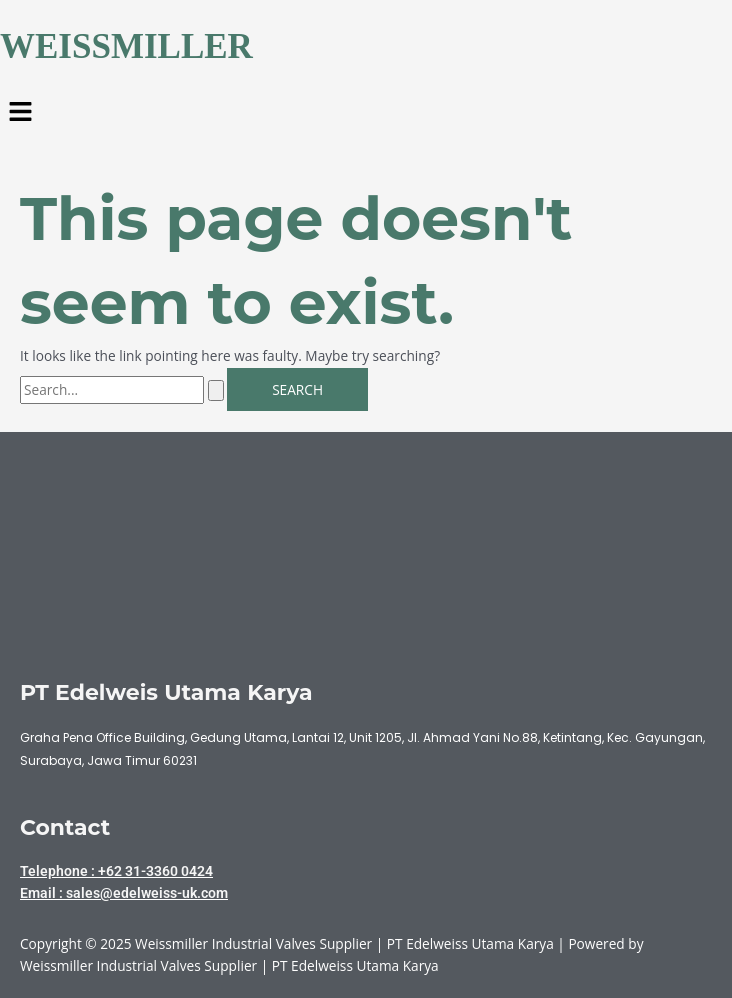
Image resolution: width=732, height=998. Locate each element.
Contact (65, 827)
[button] (366, 113)
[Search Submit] (216, 390)
